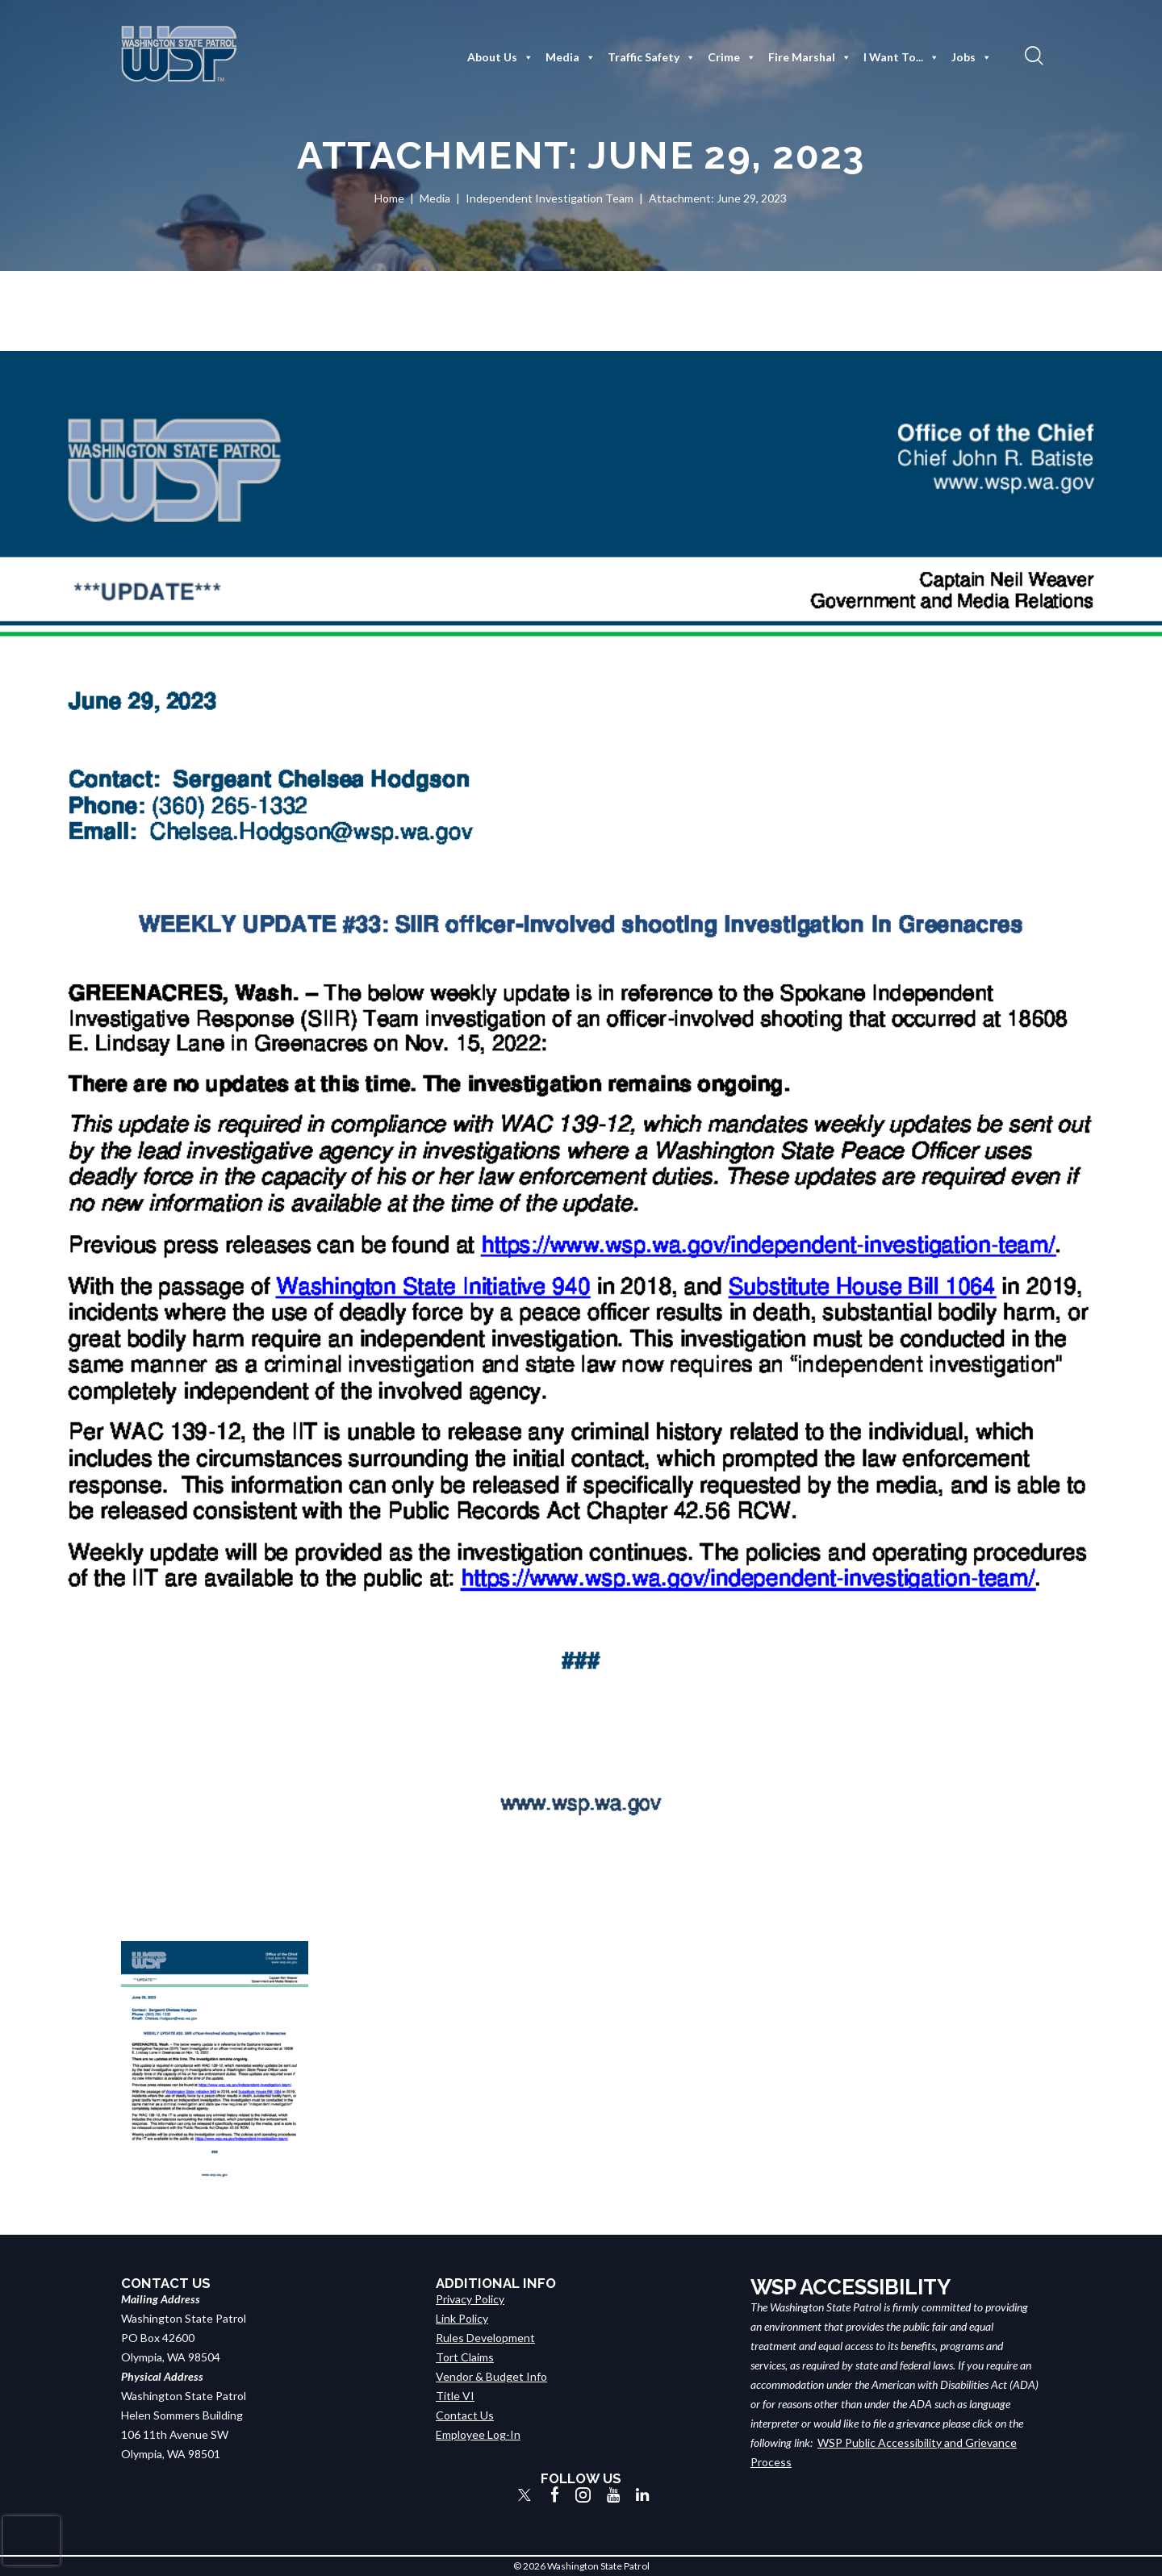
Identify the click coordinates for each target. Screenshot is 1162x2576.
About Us (500, 57)
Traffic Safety (652, 57)
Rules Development (485, 2337)
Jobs (971, 57)
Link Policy (462, 2318)
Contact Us (465, 2415)
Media (570, 57)
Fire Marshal (809, 57)
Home (389, 198)
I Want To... (901, 57)
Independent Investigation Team (549, 198)
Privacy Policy (470, 2299)
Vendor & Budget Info (491, 2376)
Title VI (455, 2396)
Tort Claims (465, 2357)
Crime (732, 57)
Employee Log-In (478, 2434)
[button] (1032, 55)
